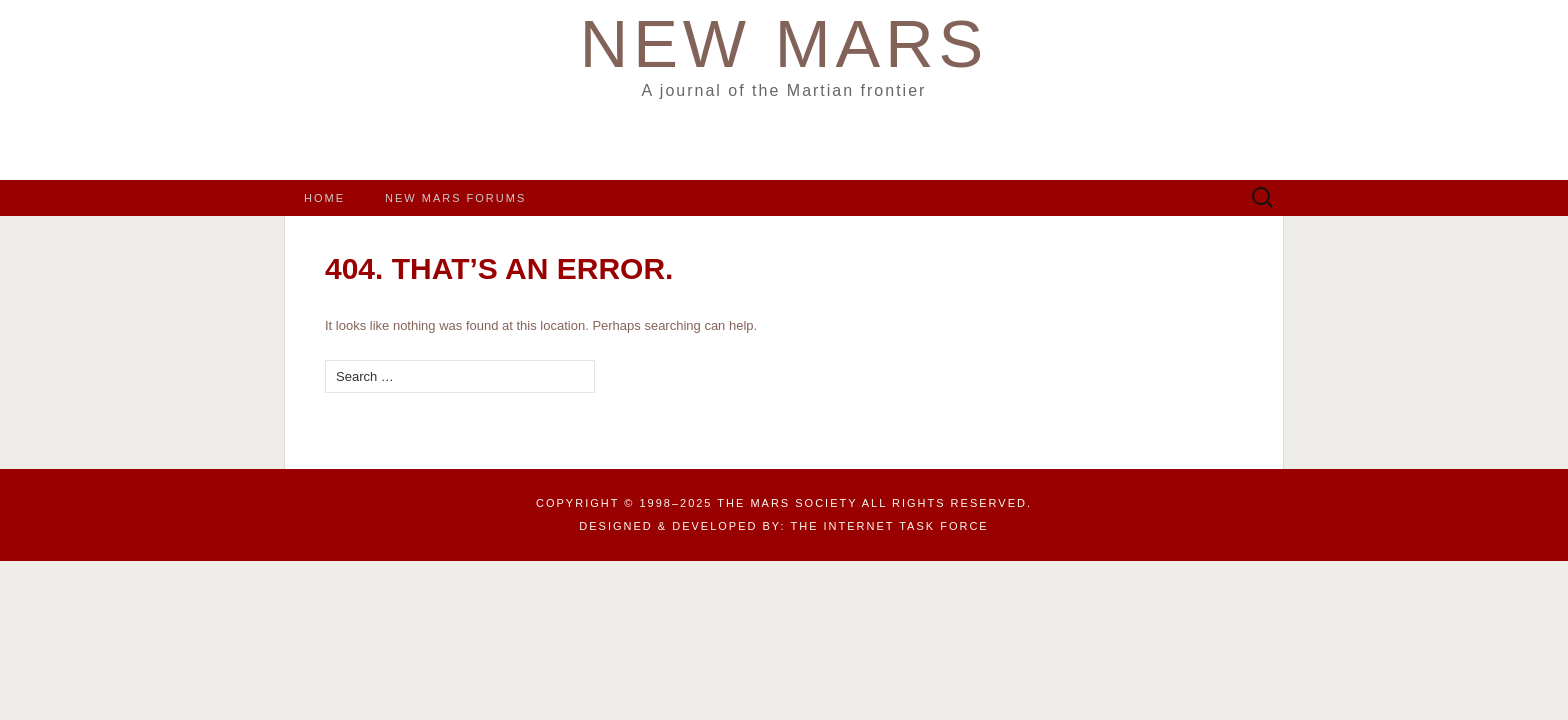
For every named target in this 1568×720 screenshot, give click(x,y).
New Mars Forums (455, 198)
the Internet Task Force (890, 526)
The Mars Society (787, 503)
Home (324, 198)
